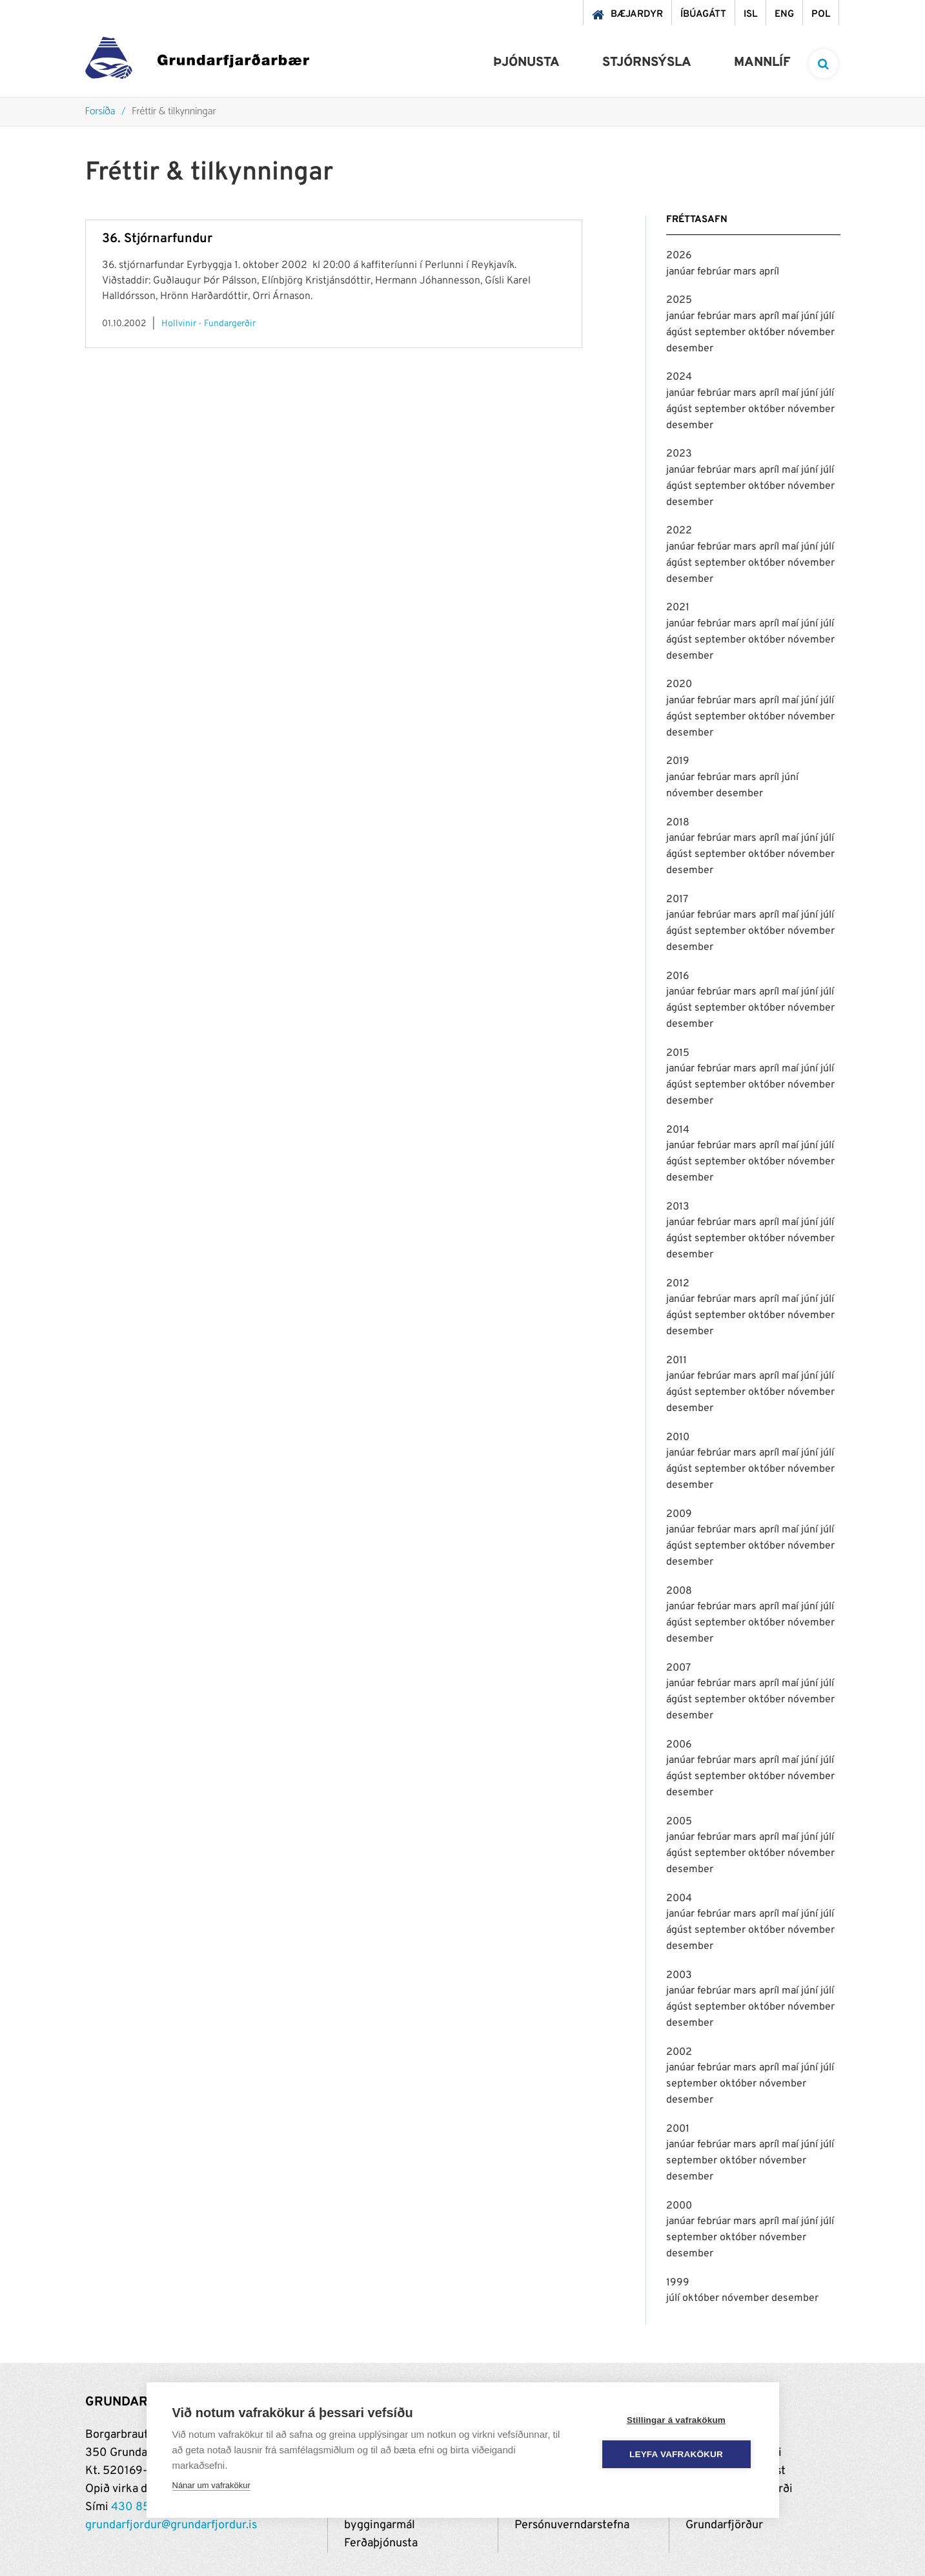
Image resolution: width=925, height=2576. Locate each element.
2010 (677, 1437)
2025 (679, 300)
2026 (679, 255)
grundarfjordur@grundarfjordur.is (171, 2525)
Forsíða (100, 112)
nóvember (811, 332)
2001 (677, 2129)
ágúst (680, 332)
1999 (677, 2282)
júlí (827, 316)
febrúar (715, 271)
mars (746, 271)
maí (791, 316)
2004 (679, 1898)
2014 (677, 1130)
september (721, 332)
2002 (679, 2052)
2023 (679, 454)
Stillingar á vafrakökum (676, 2420)
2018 (677, 822)
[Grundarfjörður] (197, 61)
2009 (679, 1514)
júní (810, 316)
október (768, 332)
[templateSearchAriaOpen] (823, 63)
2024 (679, 377)
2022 (679, 530)
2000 (679, 2206)
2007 (678, 1668)
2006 (679, 1744)
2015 (677, 1053)
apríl (769, 271)
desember (689, 348)
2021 (677, 607)
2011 (676, 1360)
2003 (679, 1975)
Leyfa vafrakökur (676, 2454)
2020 (679, 684)
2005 (679, 1821)
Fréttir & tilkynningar (174, 112)
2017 (677, 899)
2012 (677, 1283)
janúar (681, 271)
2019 (677, 761)
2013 (677, 1206)
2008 (679, 1591)
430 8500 (138, 2507)
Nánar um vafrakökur (211, 2485)
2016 (677, 976)
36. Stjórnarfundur (157, 239)
